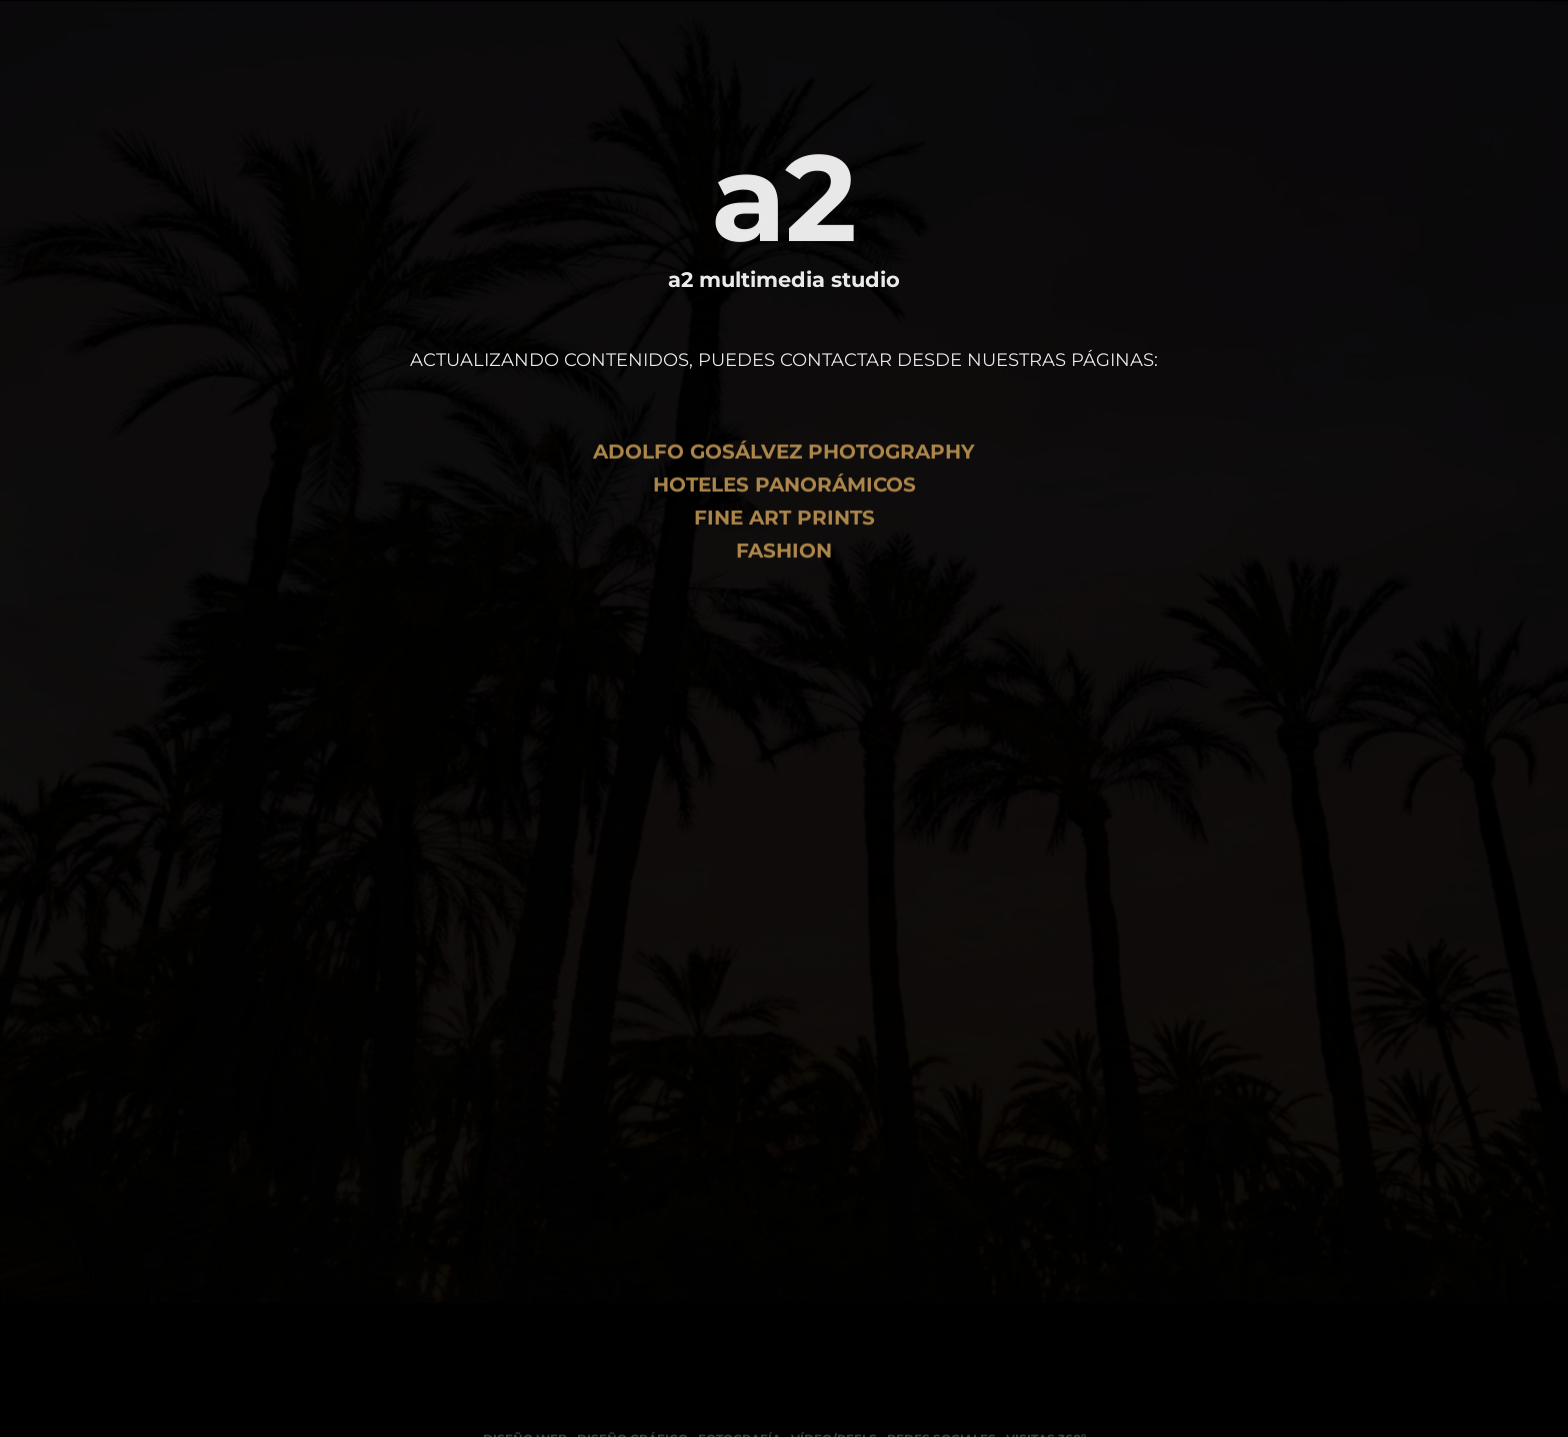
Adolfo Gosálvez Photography (784, 464)
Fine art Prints (784, 530)
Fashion (784, 563)
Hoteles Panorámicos (784, 497)
